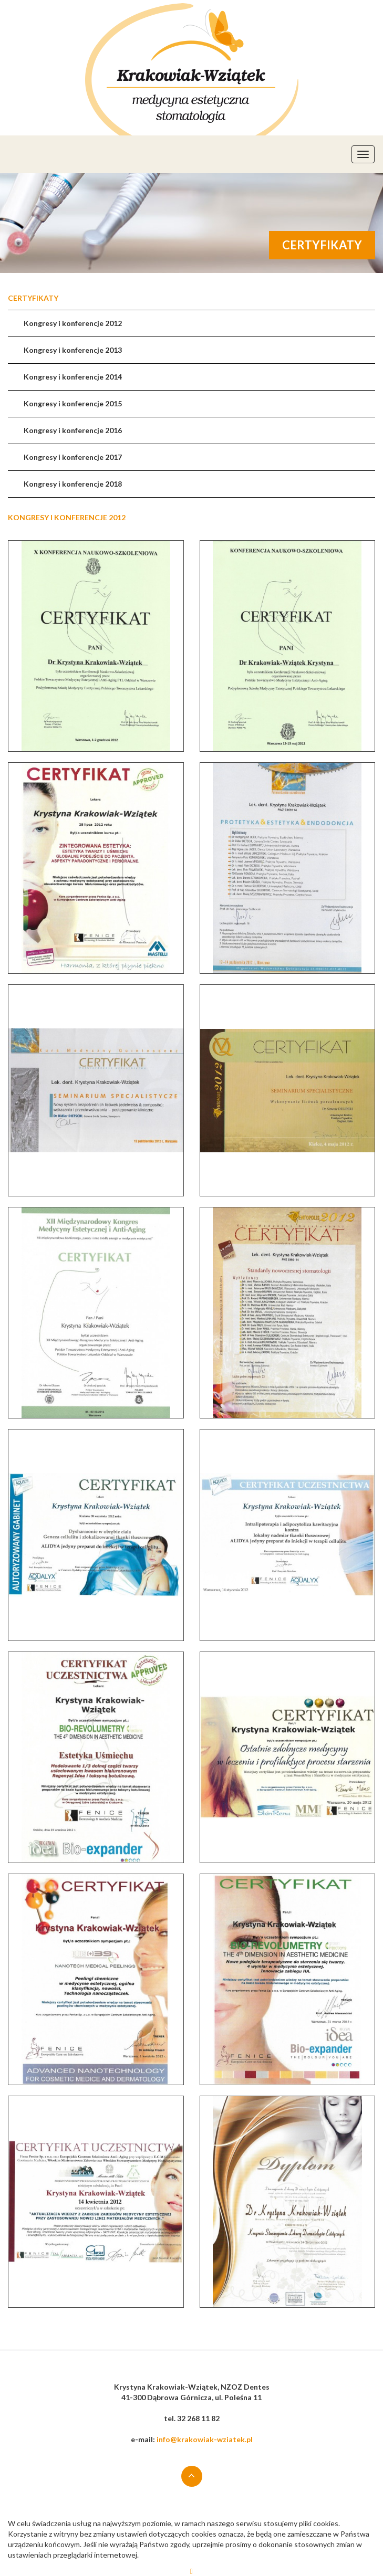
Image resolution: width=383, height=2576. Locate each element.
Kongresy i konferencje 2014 (73, 376)
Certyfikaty (33, 298)
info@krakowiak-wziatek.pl (205, 2439)
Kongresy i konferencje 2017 (73, 457)
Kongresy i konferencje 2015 (73, 403)
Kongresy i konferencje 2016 (73, 430)
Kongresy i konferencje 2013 (73, 349)
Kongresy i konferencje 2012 (73, 323)
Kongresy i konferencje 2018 (73, 483)
